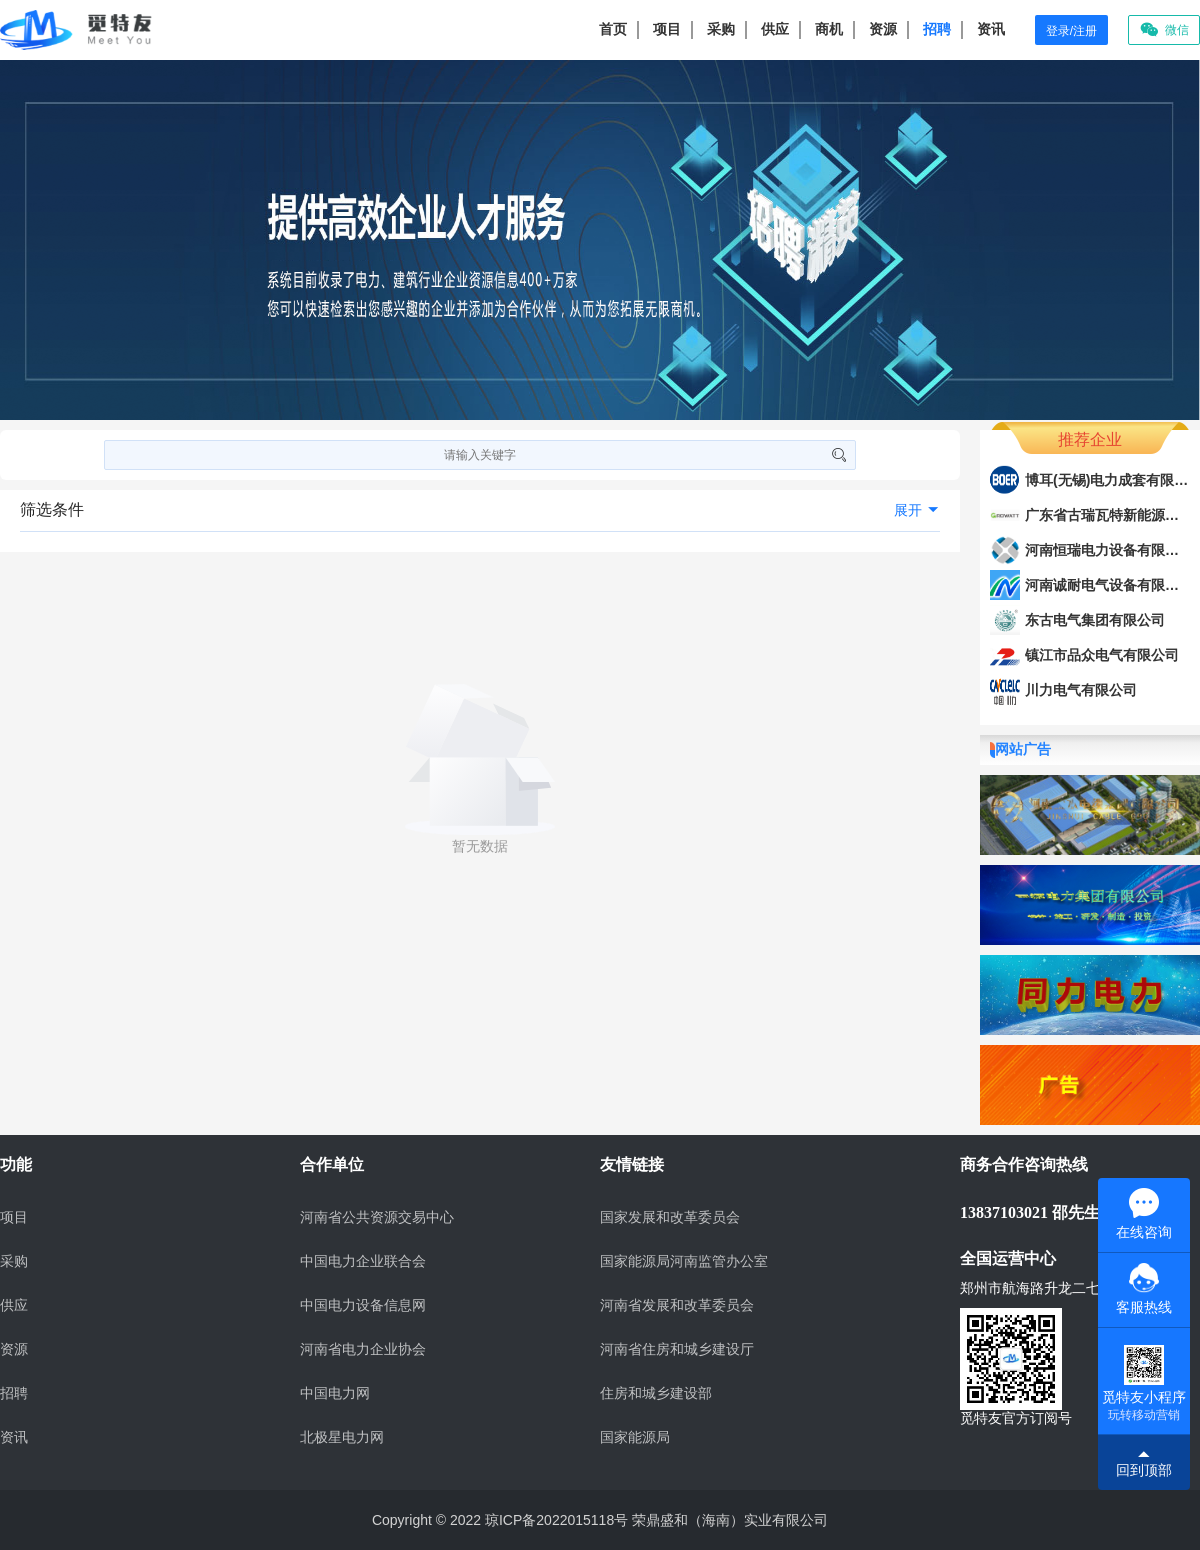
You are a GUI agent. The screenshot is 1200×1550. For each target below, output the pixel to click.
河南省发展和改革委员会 (677, 1305)
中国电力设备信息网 (363, 1305)
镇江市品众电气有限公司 (1102, 655)
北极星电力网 (342, 1437)
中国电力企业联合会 (363, 1261)
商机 (829, 29)
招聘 (937, 29)
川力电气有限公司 (1081, 690)
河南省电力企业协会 (363, 1349)
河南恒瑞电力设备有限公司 (1109, 550)
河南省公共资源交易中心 (377, 1217)
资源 (883, 29)
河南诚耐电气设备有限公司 (1109, 585)
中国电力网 (335, 1393)
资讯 (991, 29)
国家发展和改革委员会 (670, 1217)
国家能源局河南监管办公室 (684, 1261)
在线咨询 (1144, 1214)
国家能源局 (635, 1437)
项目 (667, 29)
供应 (775, 29)
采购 (721, 29)
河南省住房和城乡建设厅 (677, 1349)
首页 (613, 29)
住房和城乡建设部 (656, 1393)
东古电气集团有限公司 (1095, 620)
